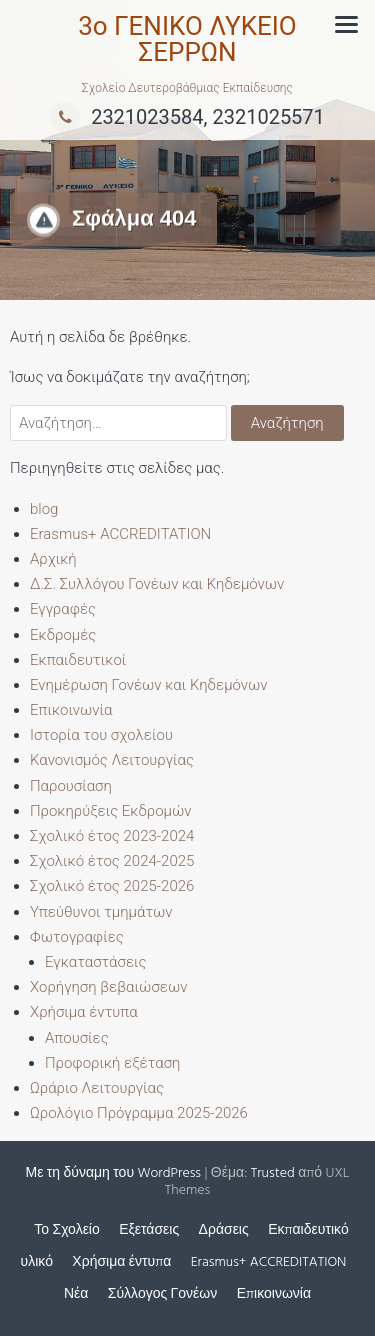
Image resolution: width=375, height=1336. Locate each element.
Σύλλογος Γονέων (162, 1294)
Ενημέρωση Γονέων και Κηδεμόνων (149, 685)
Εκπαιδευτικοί (78, 660)
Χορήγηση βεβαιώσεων (108, 987)
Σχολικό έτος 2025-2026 (112, 886)
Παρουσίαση (71, 786)
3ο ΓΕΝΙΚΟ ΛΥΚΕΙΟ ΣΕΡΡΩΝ (187, 39)
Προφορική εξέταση (112, 1063)
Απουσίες (77, 1038)
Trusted (273, 1173)
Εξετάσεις (149, 1230)
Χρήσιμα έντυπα (84, 1012)
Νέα (76, 1294)
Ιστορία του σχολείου (101, 735)
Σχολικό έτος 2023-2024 (112, 836)
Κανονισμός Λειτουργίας (112, 760)
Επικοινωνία (71, 710)
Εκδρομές (63, 635)
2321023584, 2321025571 (187, 117)
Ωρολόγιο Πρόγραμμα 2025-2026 (139, 1113)
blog (44, 509)
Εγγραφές (63, 609)
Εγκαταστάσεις (95, 962)
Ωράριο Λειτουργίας (97, 1088)
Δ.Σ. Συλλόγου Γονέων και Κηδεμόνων (157, 584)
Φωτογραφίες (77, 937)
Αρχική (53, 559)
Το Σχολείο (66, 1230)
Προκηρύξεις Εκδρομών (111, 811)
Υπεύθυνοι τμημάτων (101, 912)
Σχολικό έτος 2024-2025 (112, 861)
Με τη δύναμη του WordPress (114, 1173)
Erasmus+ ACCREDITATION (120, 534)
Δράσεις (224, 1230)
